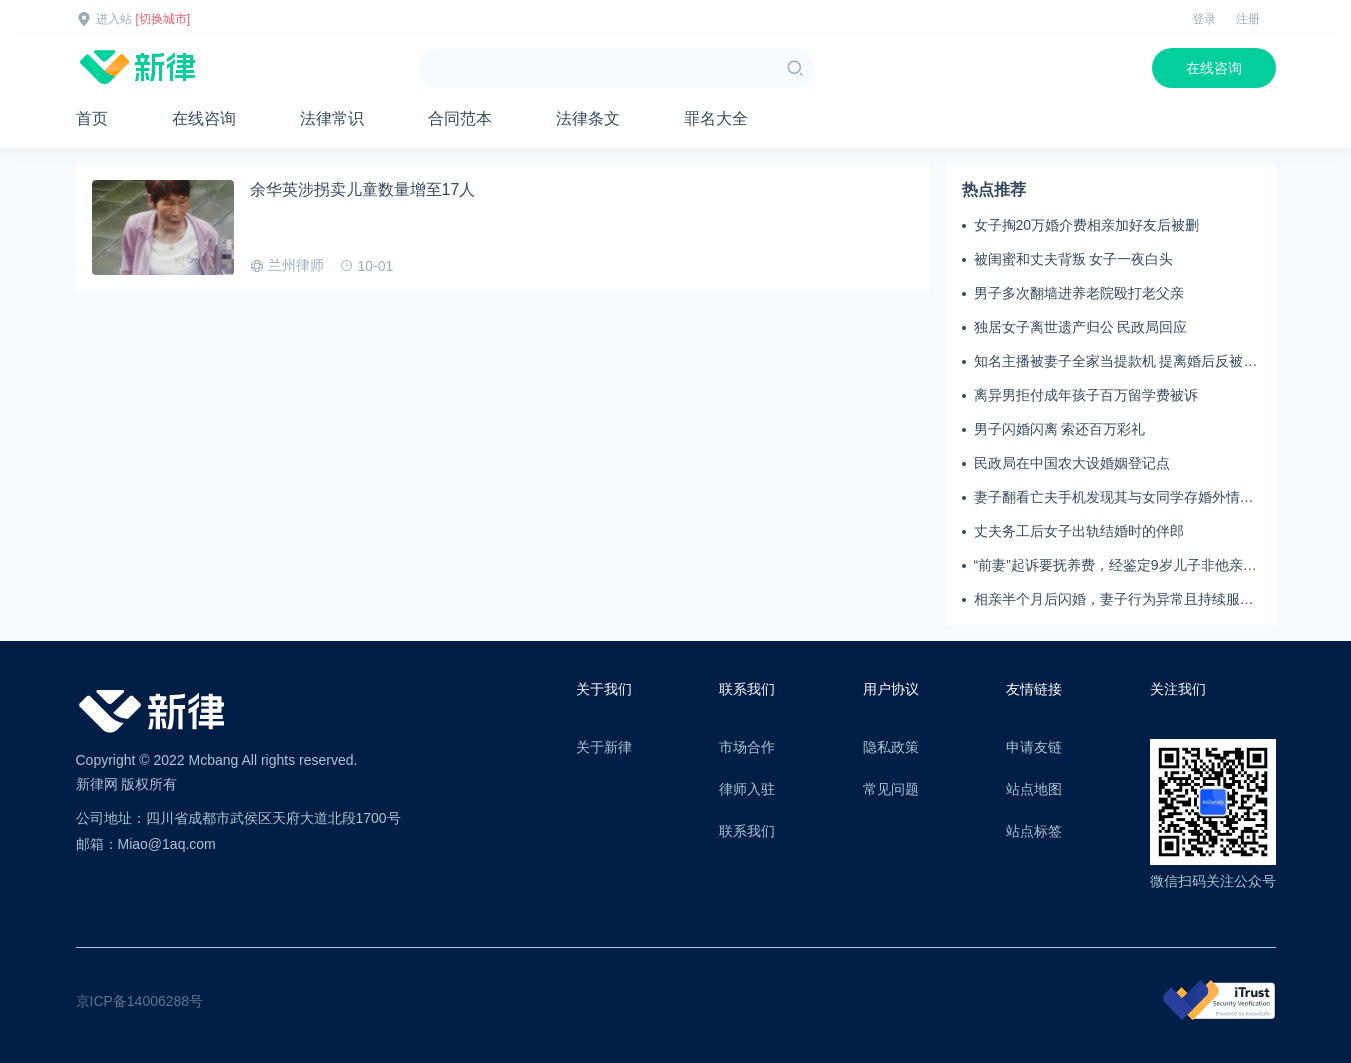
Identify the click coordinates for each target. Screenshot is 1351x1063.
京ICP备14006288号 (140, 1001)
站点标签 (1034, 831)
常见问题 (891, 789)
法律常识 (332, 118)
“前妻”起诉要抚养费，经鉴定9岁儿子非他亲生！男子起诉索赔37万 (1108, 566)
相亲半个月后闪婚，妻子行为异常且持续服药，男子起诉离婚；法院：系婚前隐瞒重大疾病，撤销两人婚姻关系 (1114, 600)
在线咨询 (1214, 68)
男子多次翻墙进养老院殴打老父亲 (1079, 293)
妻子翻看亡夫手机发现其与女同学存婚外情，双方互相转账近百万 (1114, 498)
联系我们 (747, 831)
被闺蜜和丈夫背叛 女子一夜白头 (1074, 259)
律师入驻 (747, 789)
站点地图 (1034, 789)
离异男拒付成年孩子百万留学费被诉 (1086, 395)
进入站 (114, 19)
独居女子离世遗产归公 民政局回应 (1081, 327)
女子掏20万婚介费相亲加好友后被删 (1087, 225)
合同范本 (460, 118)
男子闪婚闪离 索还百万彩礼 (1060, 429)
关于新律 (604, 747)
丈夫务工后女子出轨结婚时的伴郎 (1079, 531)
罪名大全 (716, 118)
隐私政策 (891, 747)
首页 (92, 118)
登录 (1204, 19)
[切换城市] (163, 19)
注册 (1248, 19)
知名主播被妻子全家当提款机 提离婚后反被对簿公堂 (1116, 362)
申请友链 (1034, 747)
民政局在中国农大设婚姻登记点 (1072, 463)
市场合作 (747, 747)
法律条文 (588, 118)
